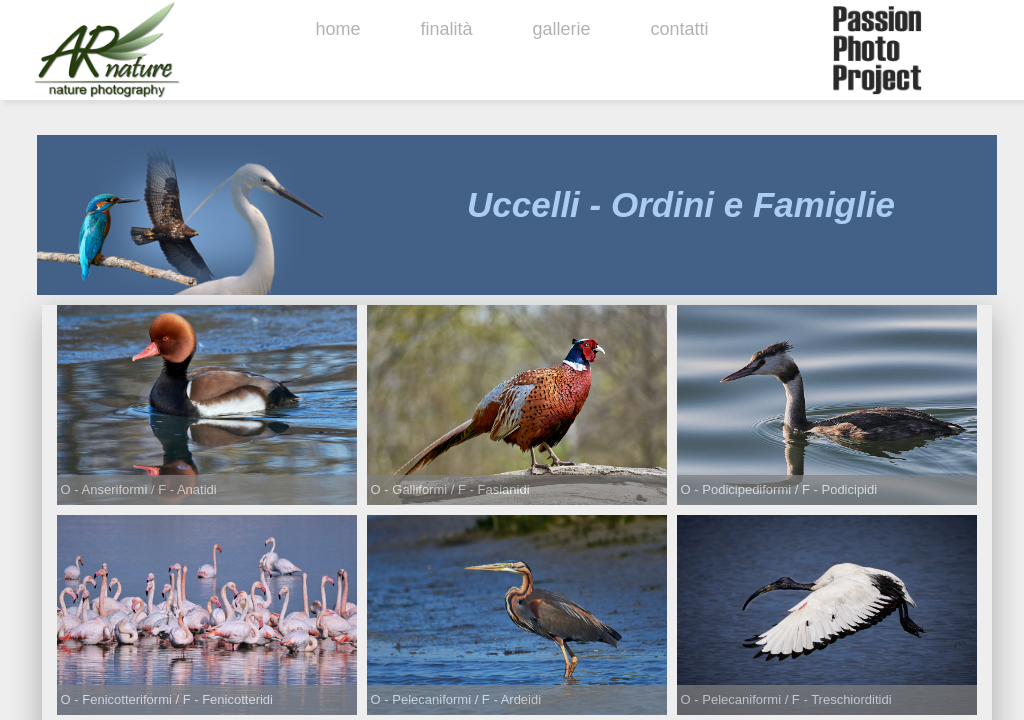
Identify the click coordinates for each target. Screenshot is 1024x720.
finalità (446, 29)
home (337, 29)
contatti (680, 29)
